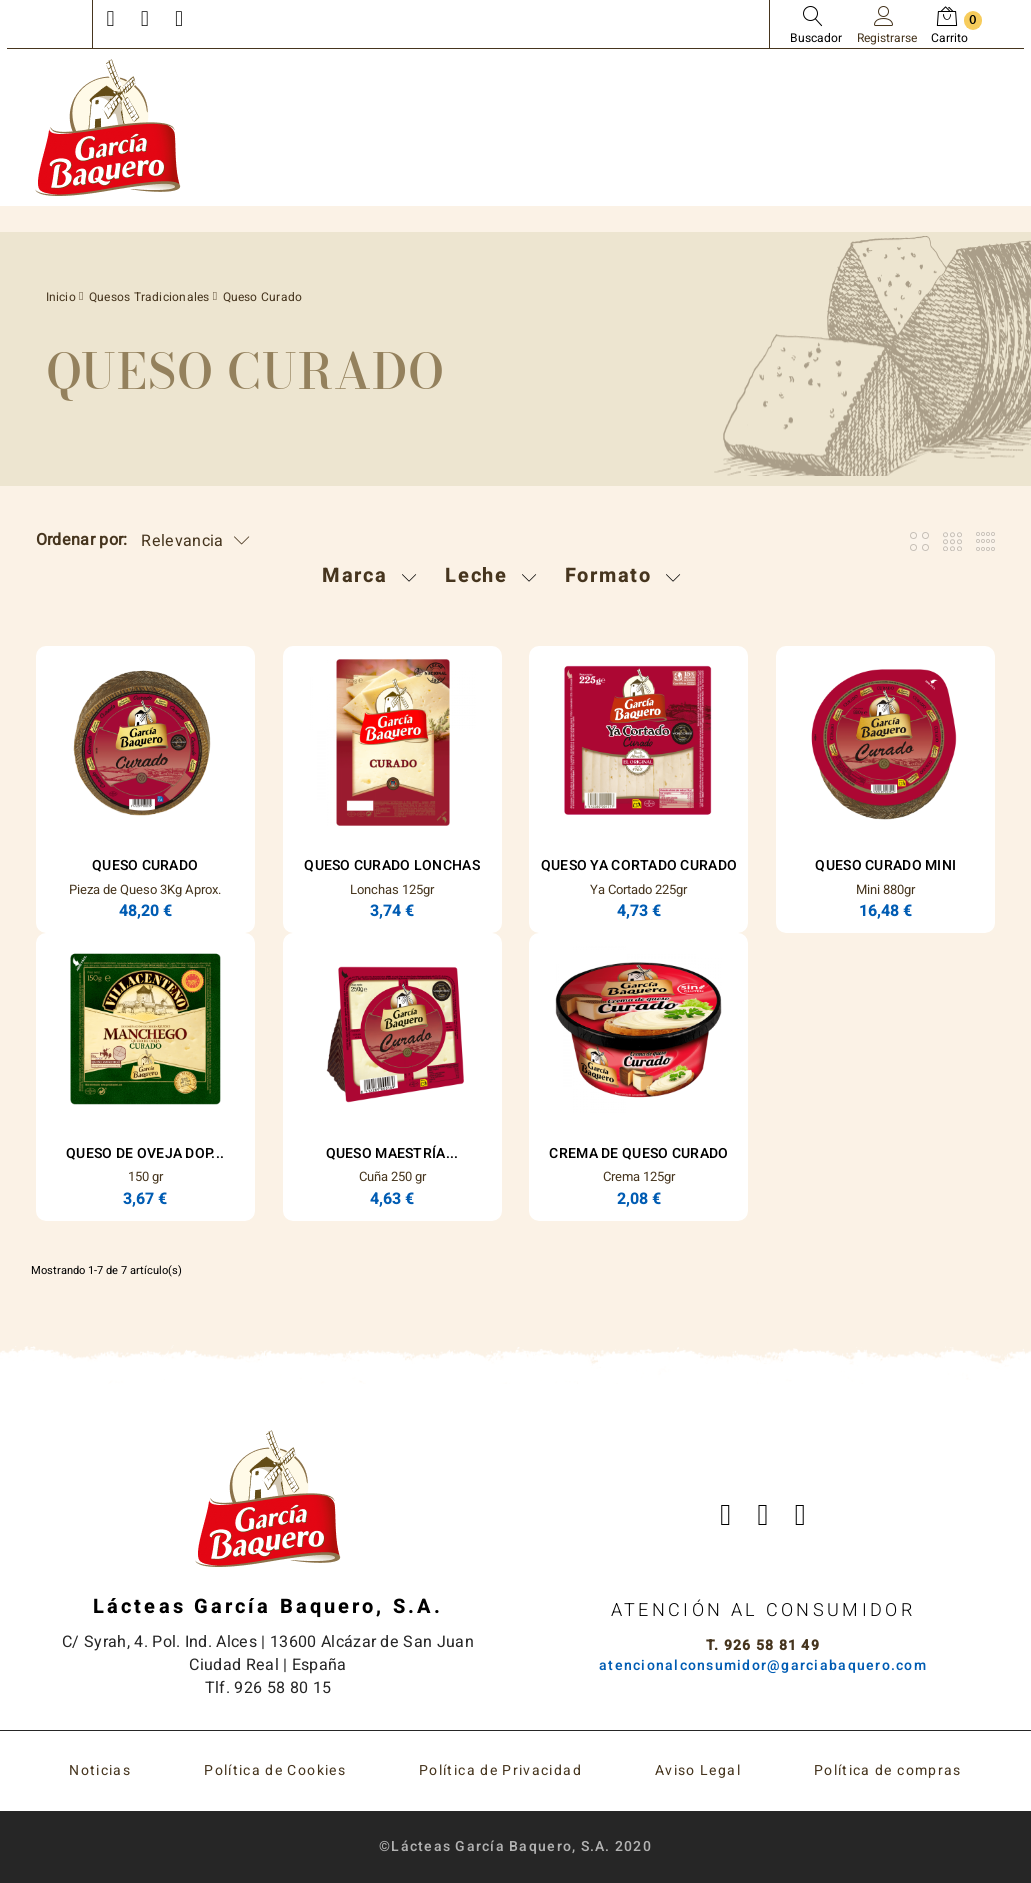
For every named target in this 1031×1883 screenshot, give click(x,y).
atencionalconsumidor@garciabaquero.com (763, 1665)
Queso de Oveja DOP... (145, 1153)
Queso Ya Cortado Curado (639, 865)
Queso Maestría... (392, 1153)
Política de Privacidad (500, 1770)
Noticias (100, 1770)
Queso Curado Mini (885, 865)
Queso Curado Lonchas (392, 865)
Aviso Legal (698, 1770)
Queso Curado (145, 865)
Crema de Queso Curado (638, 1153)
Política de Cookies (275, 1770)
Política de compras (888, 1770)
